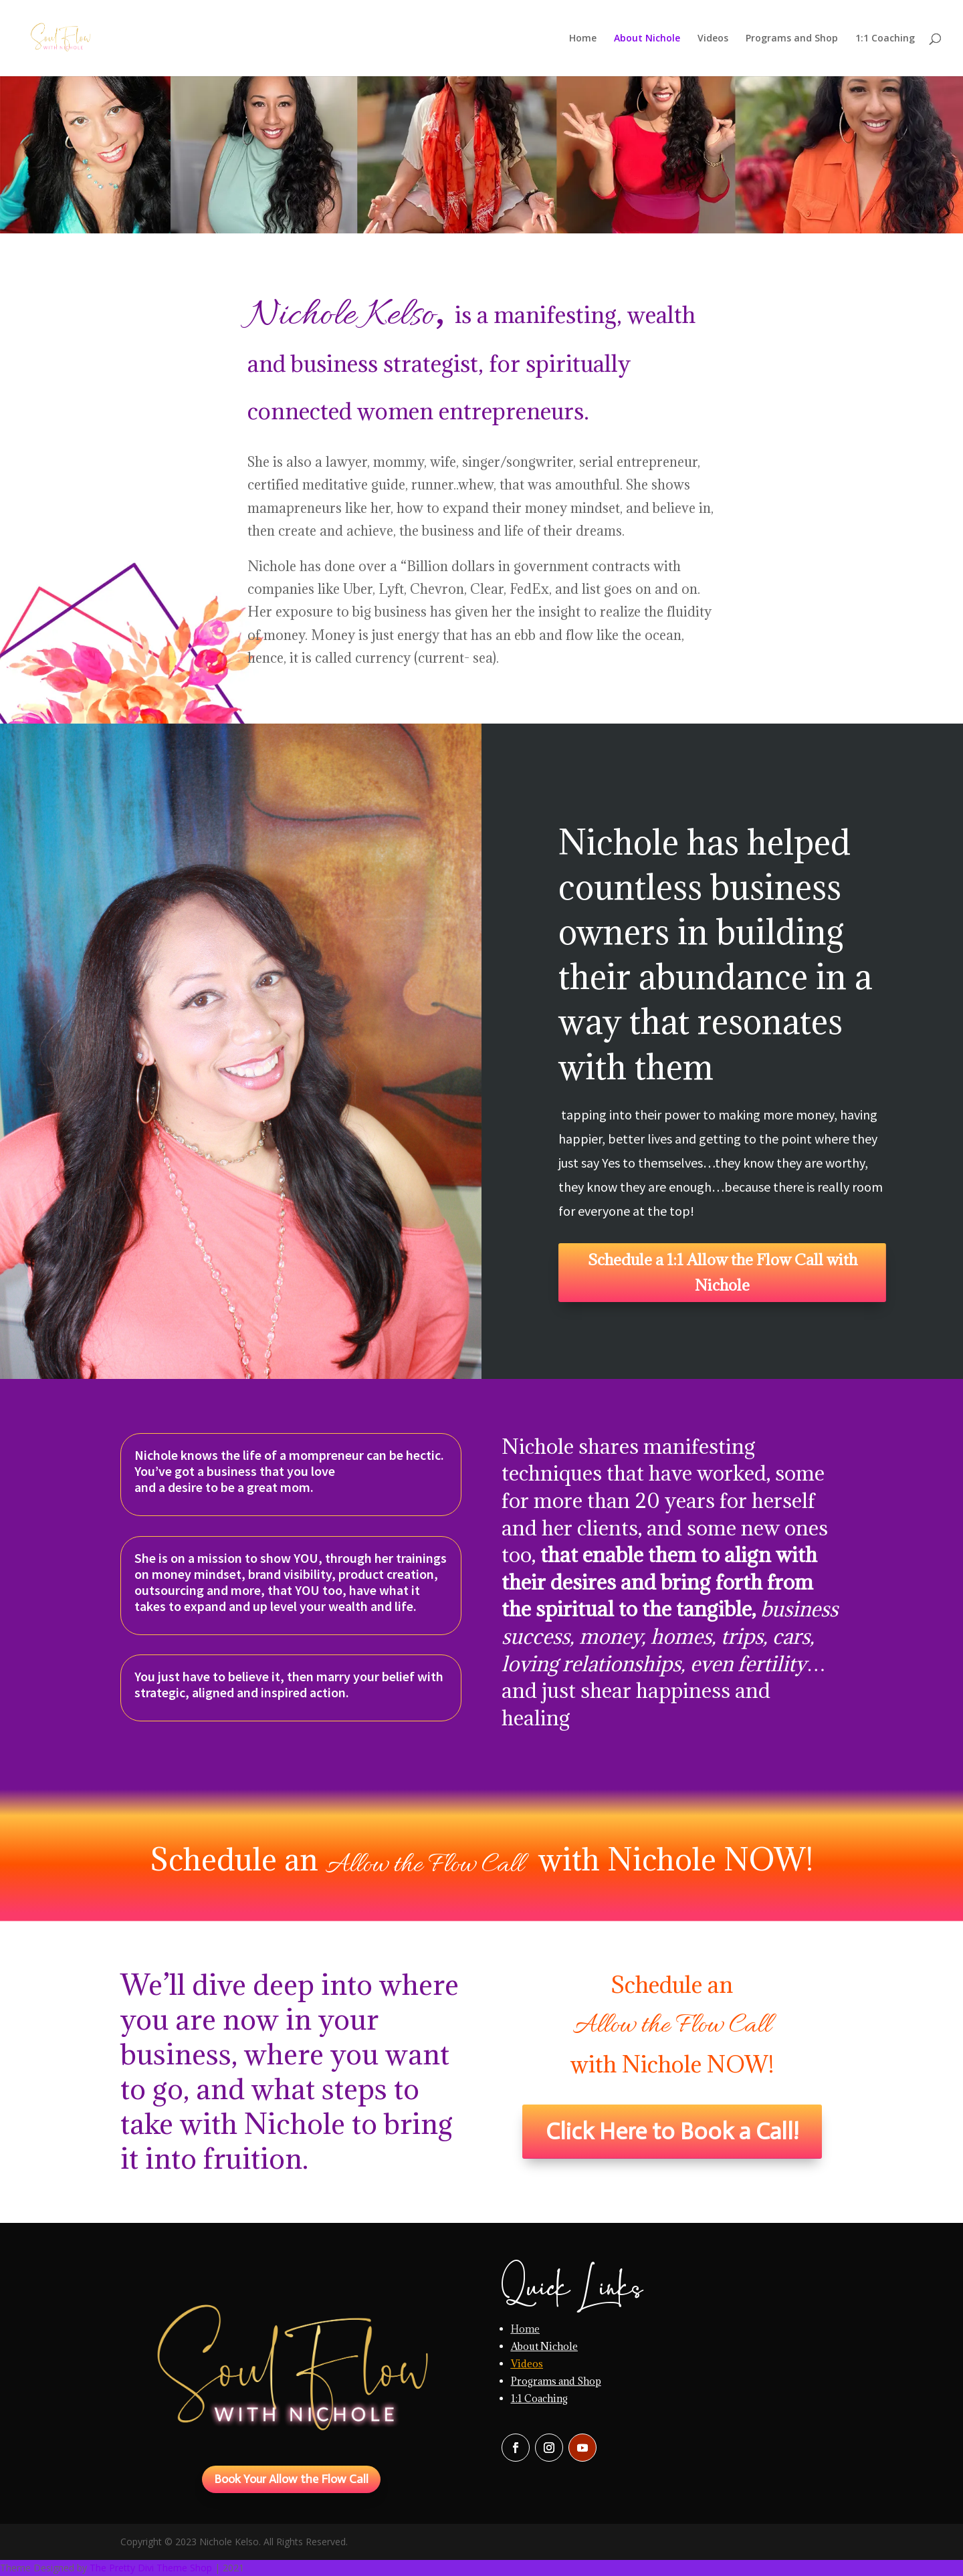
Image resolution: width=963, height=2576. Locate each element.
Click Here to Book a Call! (672, 2131)
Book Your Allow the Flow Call (291, 2479)
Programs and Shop (792, 38)
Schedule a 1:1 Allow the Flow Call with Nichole (722, 1271)
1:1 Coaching (885, 38)
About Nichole (647, 38)
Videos (713, 38)
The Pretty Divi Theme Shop (151, 2567)
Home (583, 38)
